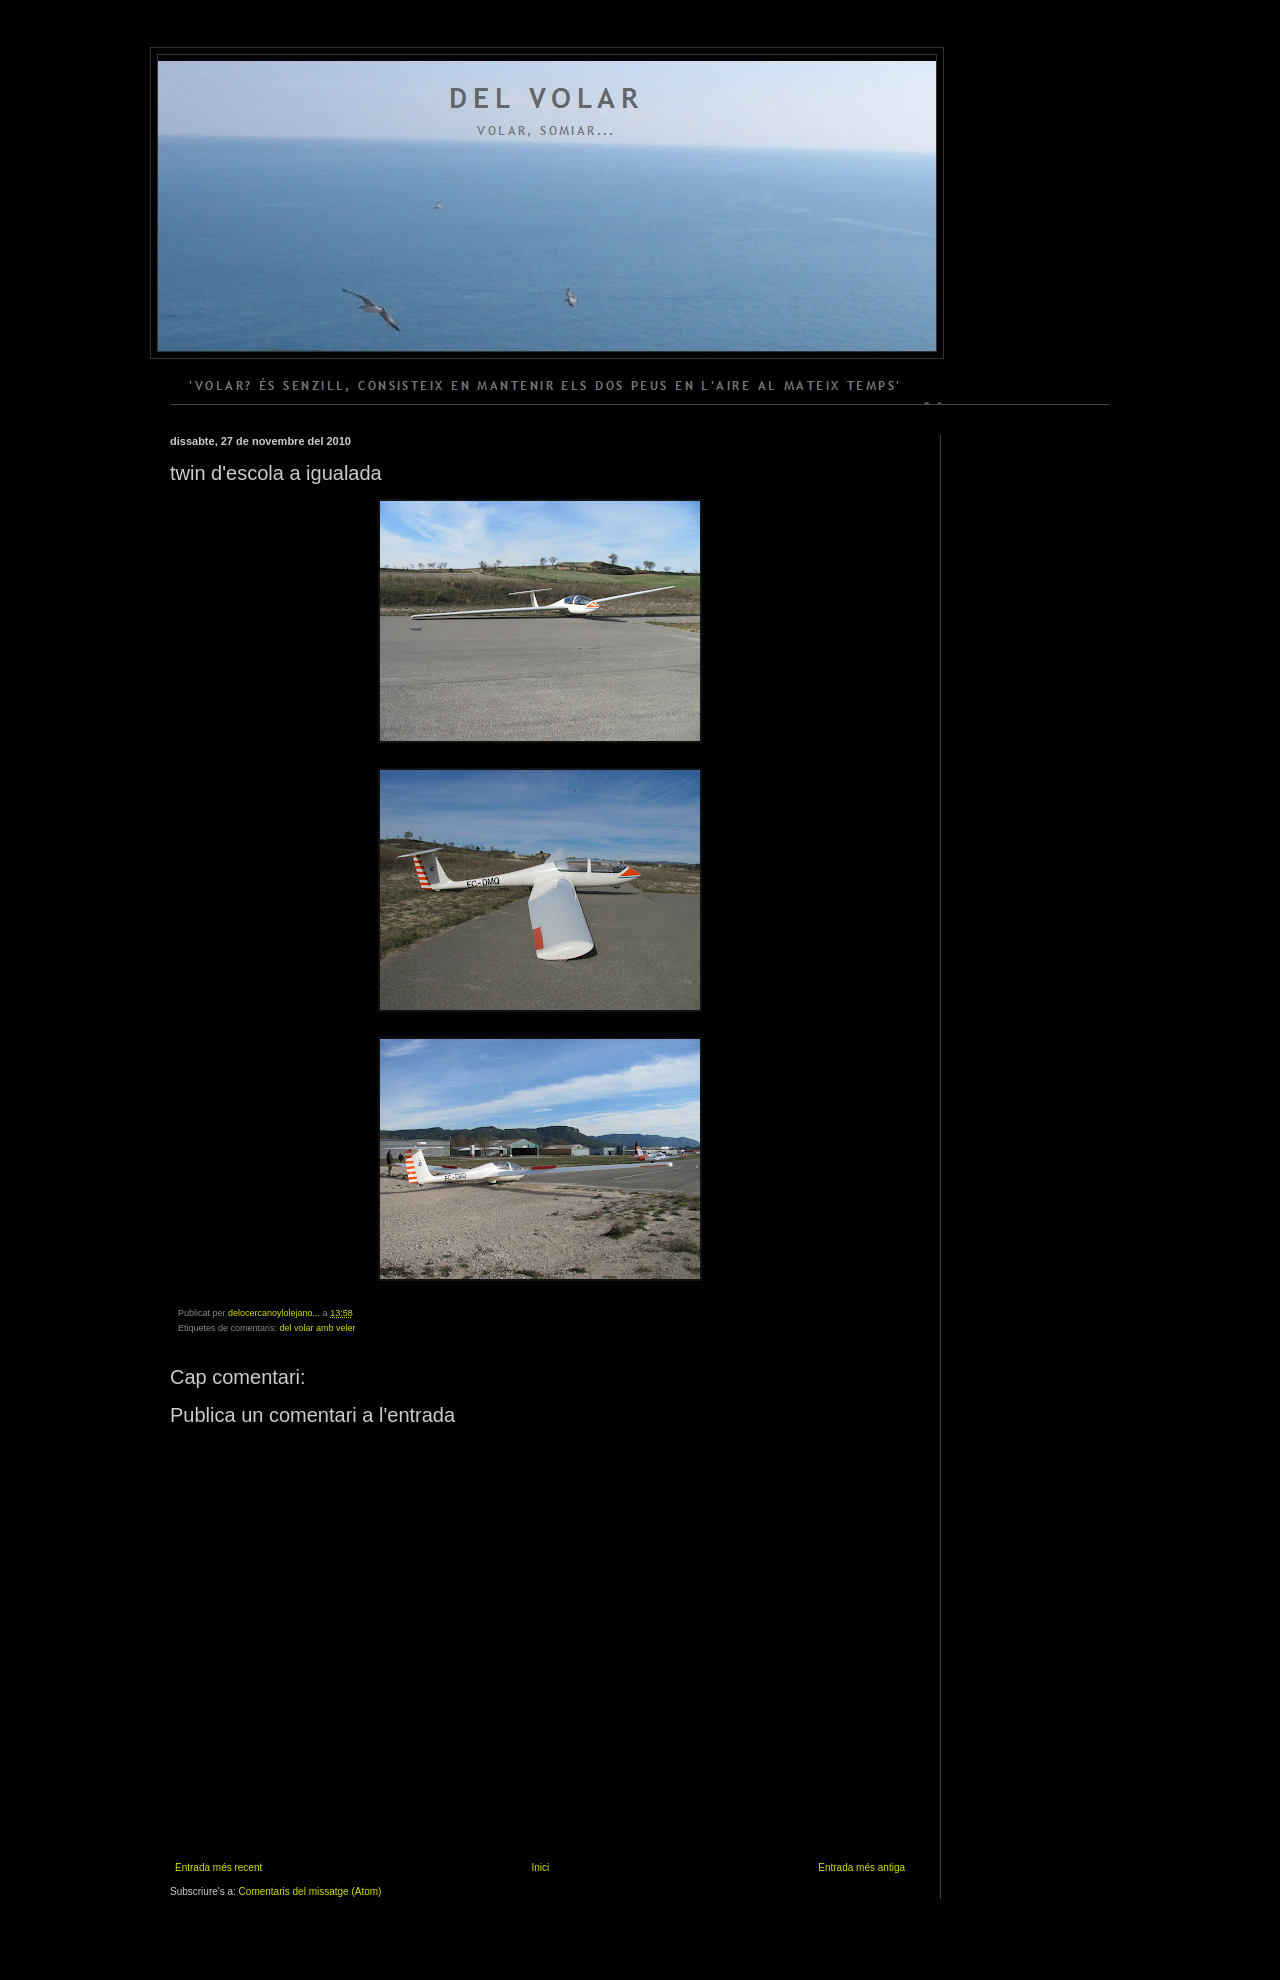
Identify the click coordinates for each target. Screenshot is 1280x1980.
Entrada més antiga (861, 1867)
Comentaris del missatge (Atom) (310, 1891)
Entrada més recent (218, 1867)
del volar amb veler (318, 1328)
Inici (540, 1867)
